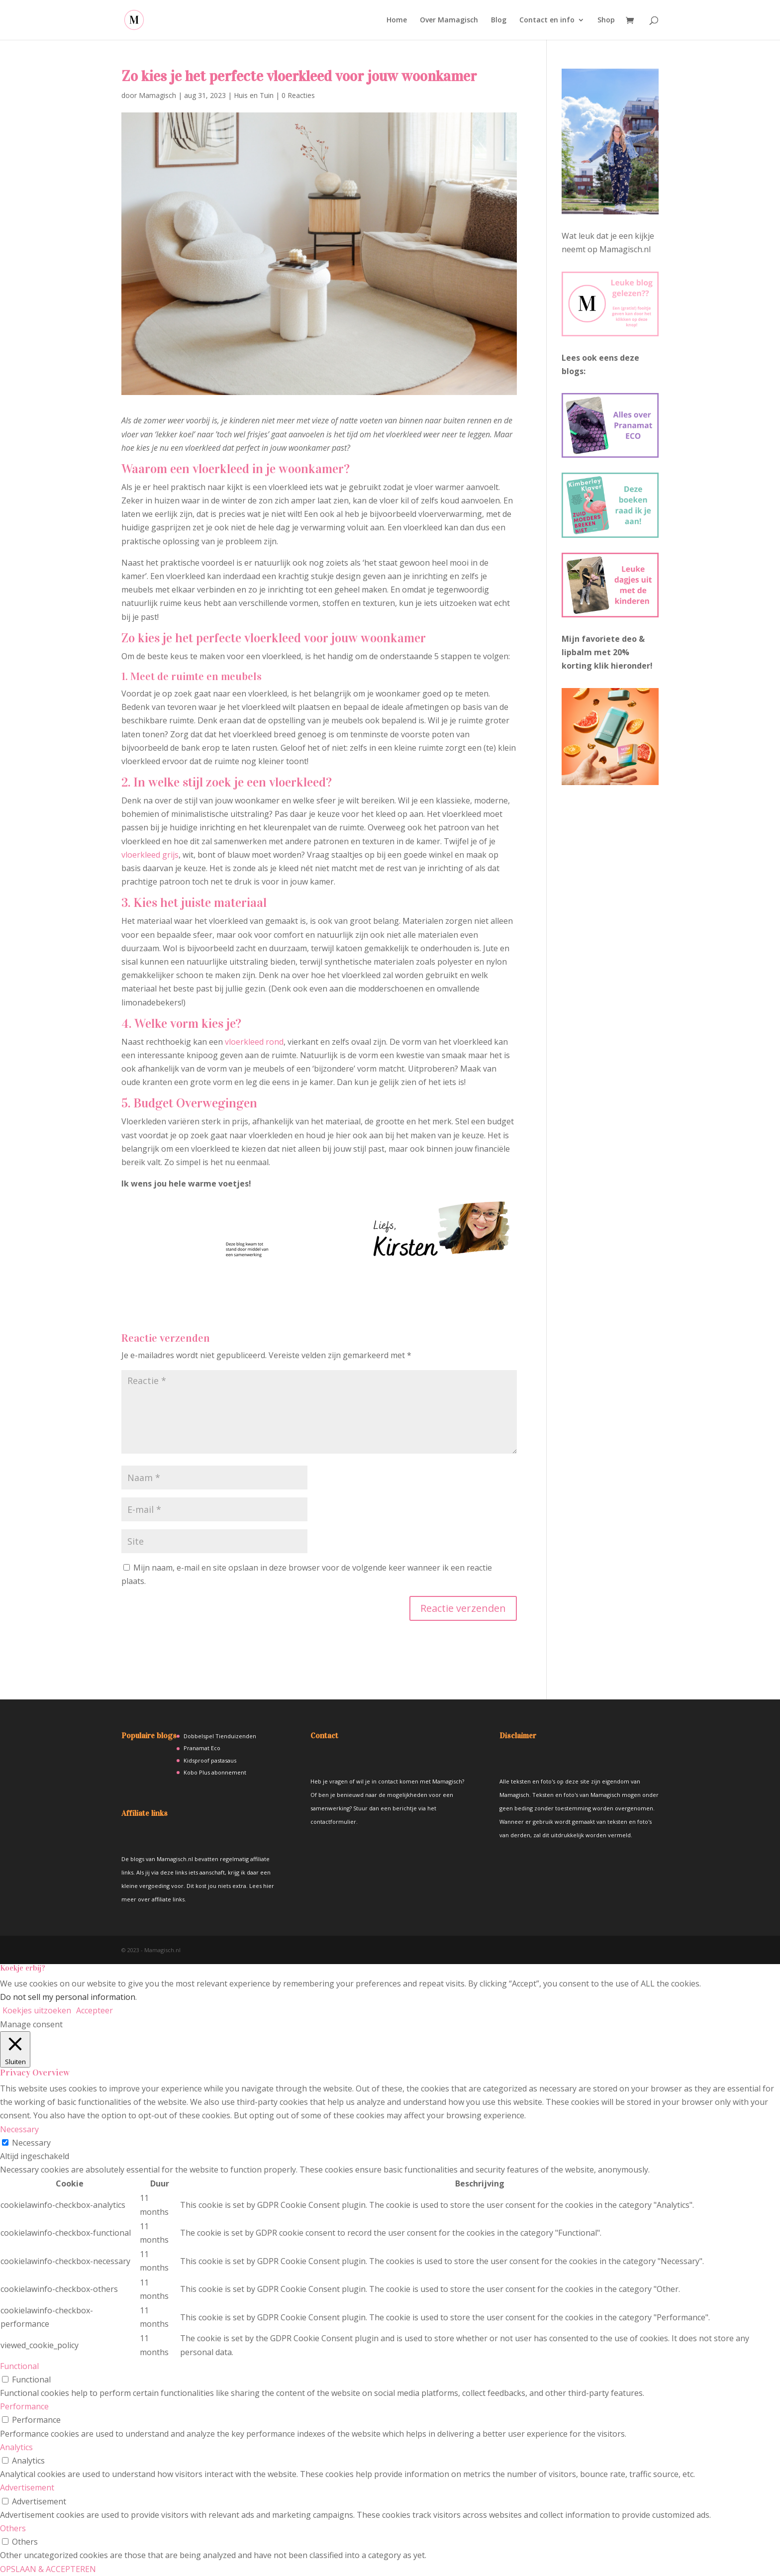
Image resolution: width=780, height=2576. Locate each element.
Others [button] (13, 2528)
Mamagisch (157, 95)
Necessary (31, 2142)
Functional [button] (19, 2366)
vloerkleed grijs (150, 854)
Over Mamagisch (449, 20)
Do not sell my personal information (67, 1996)
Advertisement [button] (27, 2487)
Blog (498, 20)
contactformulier (333, 1821)
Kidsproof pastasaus (210, 1760)
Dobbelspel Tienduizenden (220, 1736)
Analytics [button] (16, 2447)
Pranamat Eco (202, 1748)
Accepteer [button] (94, 2010)
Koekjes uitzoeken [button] (36, 2010)
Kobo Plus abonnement (215, 1772)
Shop (606, 20)
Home (397, 20)
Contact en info (547, 20)
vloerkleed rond (254, 1041)
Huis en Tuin (254, 95)
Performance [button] (24, 2406)
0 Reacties (298, 95)
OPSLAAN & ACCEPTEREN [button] (48, 2569)
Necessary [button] (19, 2129)
